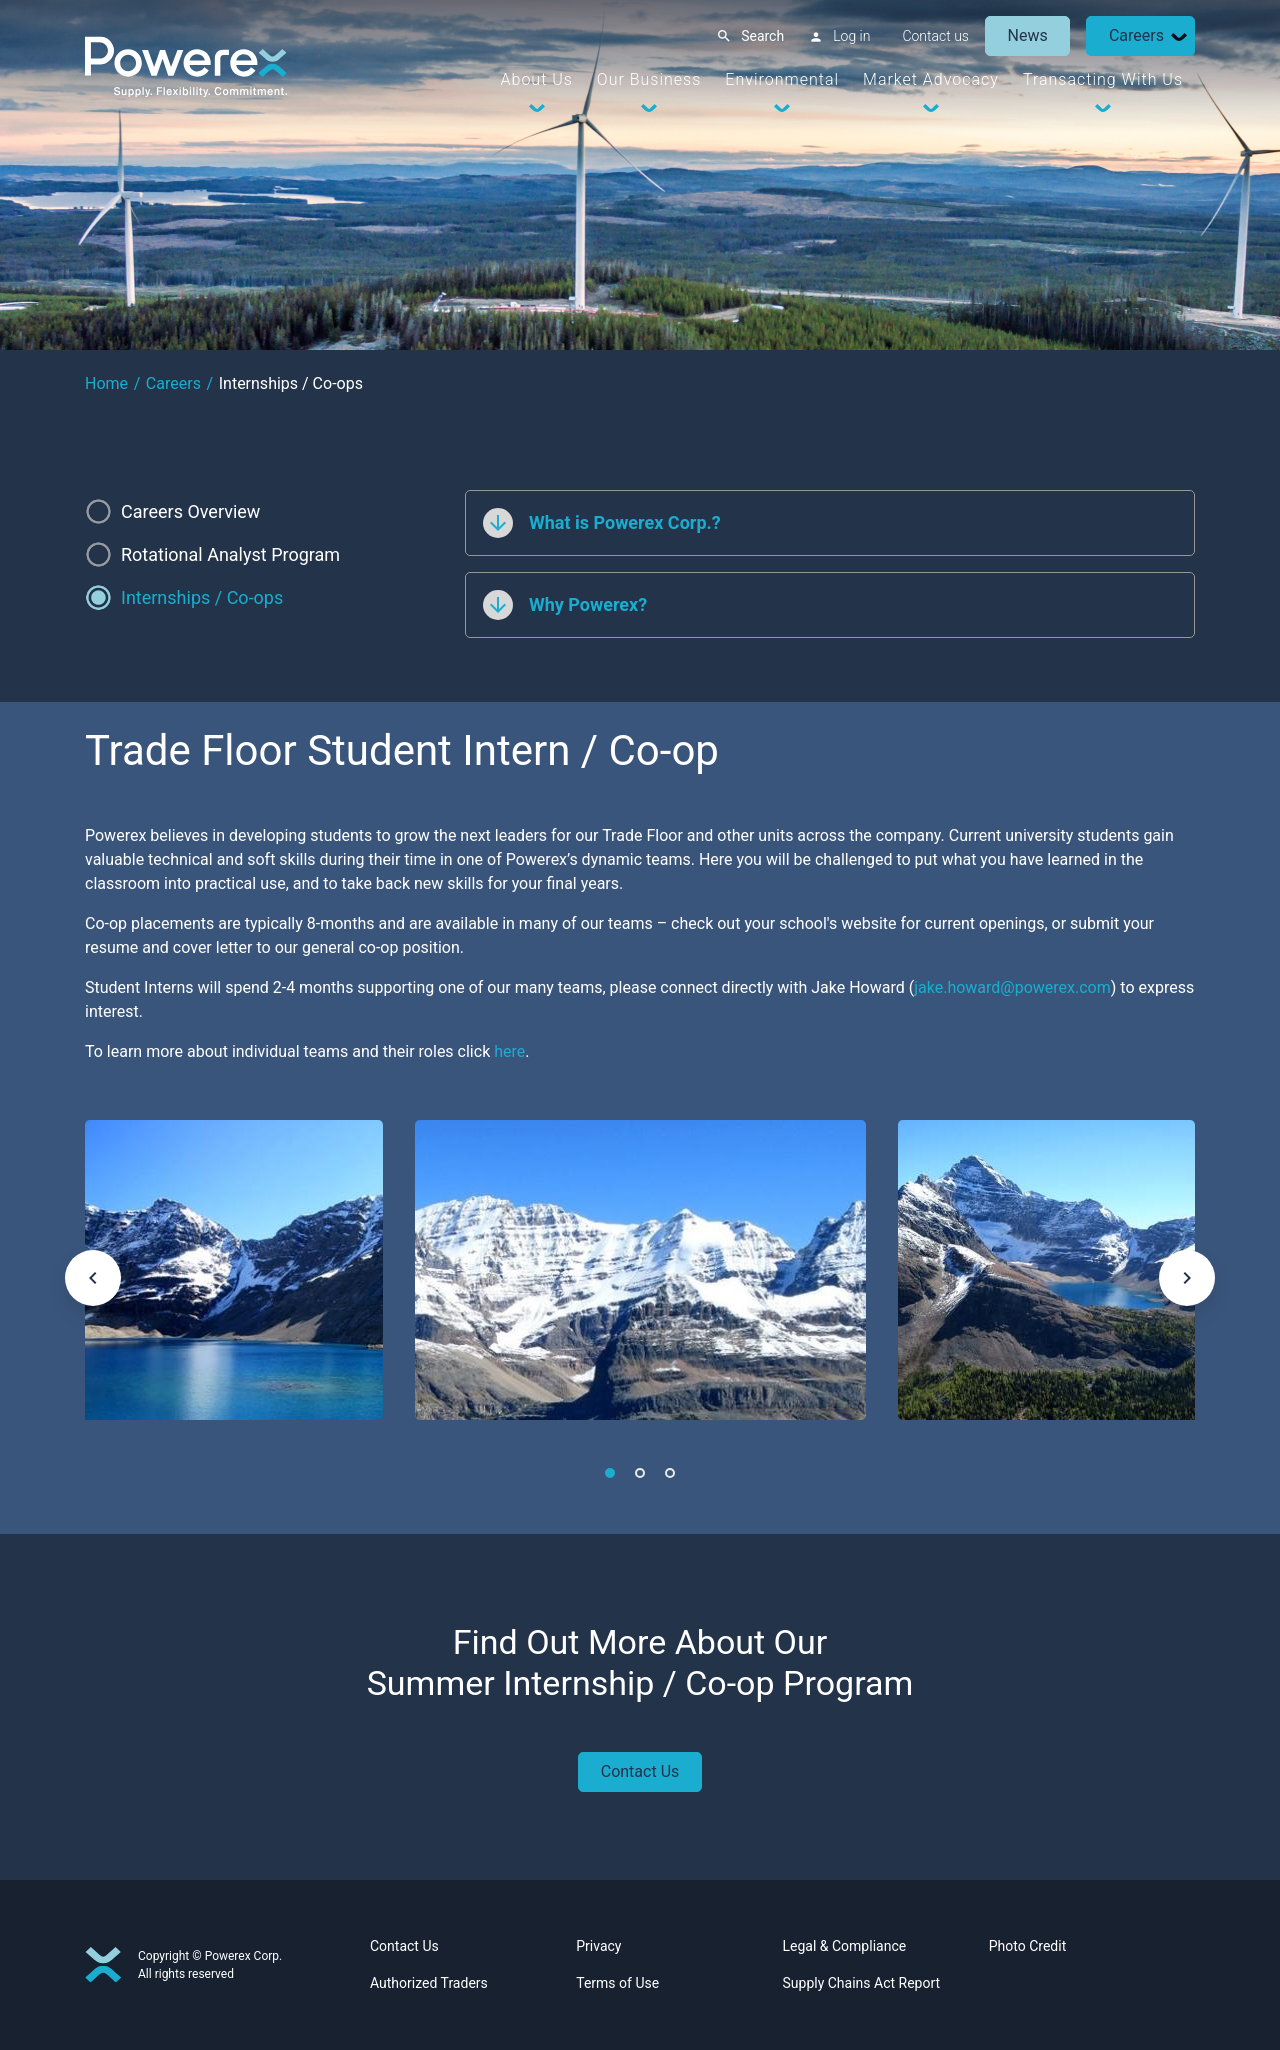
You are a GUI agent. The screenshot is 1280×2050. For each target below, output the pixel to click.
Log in (851, 36)
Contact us (935, 36)
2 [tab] (640, 1473)
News (1028, 35)
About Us (537, 79)
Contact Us (640, 1771)
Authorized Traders (429, 1983)
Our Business (649, 79)
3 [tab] (670, 1473)
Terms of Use (617, 1983)
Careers (1136, 35)
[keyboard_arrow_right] (1187, 1278)
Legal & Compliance (845, 1946)
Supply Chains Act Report (862, 1983)
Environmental (782, 79)
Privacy (598, 1946)
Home (106, 383)
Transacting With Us (1103, 79)
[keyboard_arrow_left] (93, 1278)
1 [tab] (610, 1473)
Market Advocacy (931, 79)
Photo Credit (1027, 1946)
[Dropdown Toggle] (1179, 36)
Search (762, 36)
